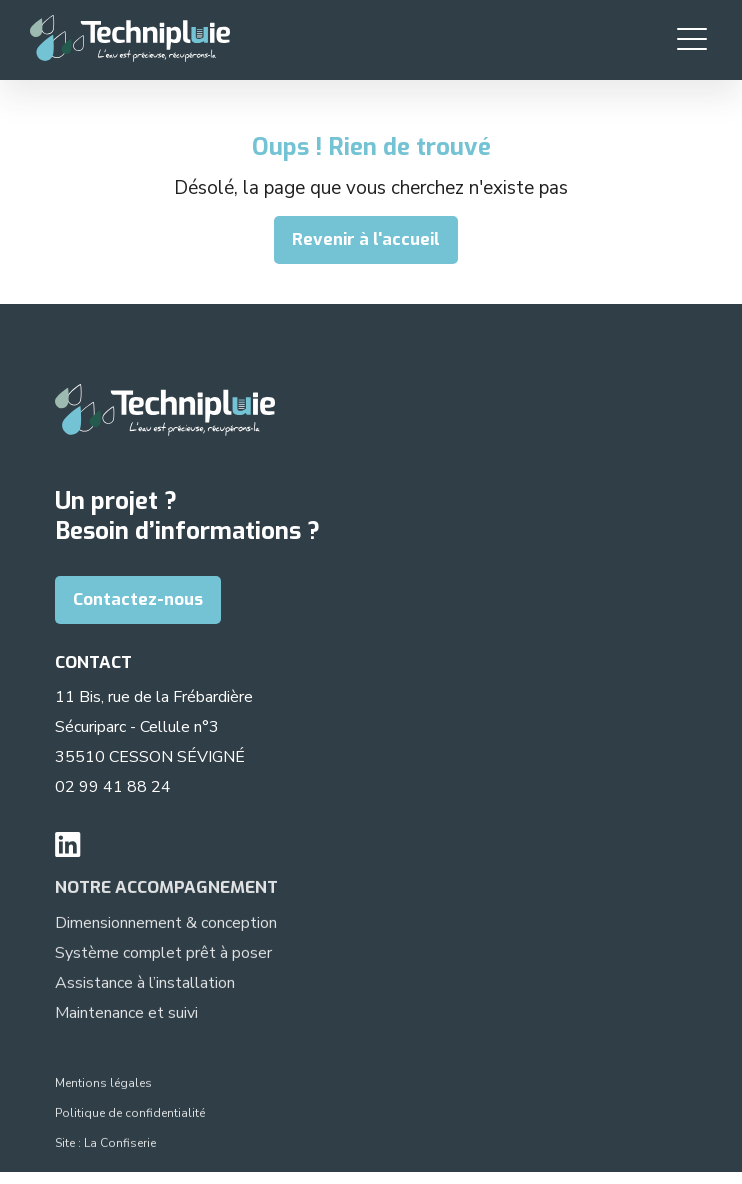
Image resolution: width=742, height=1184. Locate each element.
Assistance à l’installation (145, 986)
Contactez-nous (138, 599)
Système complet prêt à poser (163, 956)
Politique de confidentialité (130, 1116)
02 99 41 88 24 (113, 787)
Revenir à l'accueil (366, 239)
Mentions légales (103, 1086)
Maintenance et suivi (126, 1016)
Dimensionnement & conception (166, 926)
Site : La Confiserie (105, 1146)
